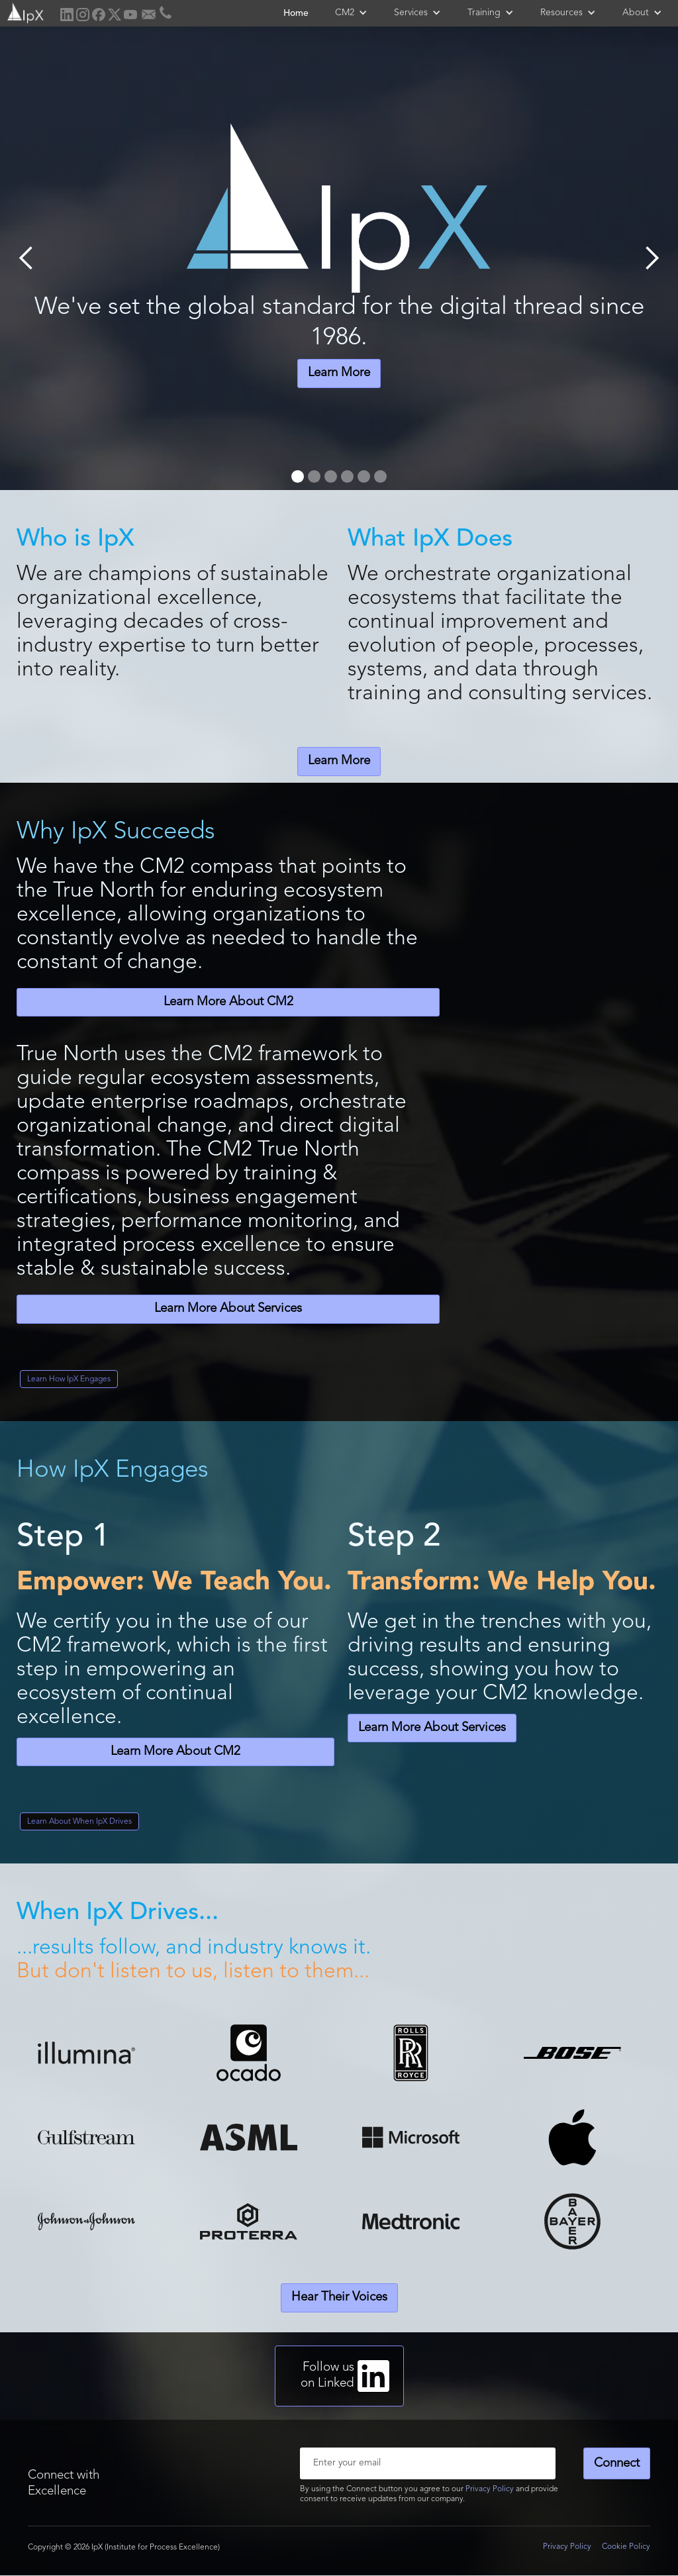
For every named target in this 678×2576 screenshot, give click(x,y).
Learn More (339, 373)
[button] (351, 12)
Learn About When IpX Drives (79, 1822)
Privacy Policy (489, 2489)
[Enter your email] (428, 2463)
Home (296, 13)
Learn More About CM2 (228, 1002)
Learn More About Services (228, 1309)
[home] (24, 11)
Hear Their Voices (339, 2297)
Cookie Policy (626, 2547)
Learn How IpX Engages (69, 1379)
